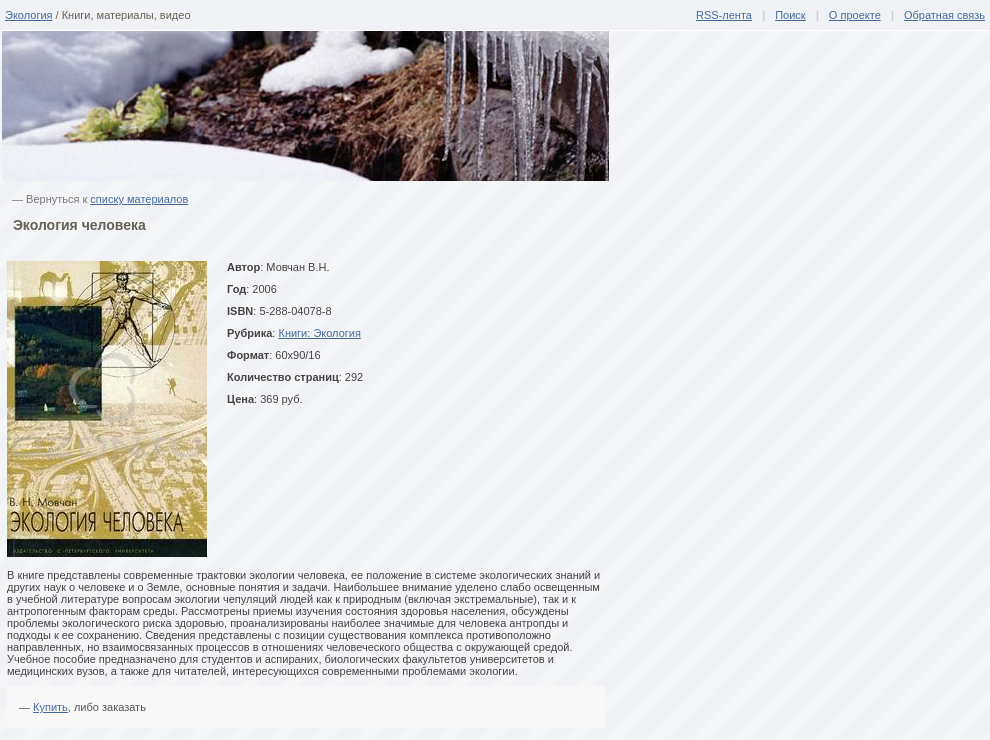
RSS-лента (724, 15)
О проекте (855, 15)
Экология (29, 15)
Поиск (790, 15)
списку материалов (139, 199)
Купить (50, 707)
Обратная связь (944, 15)
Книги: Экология (319, 333)
